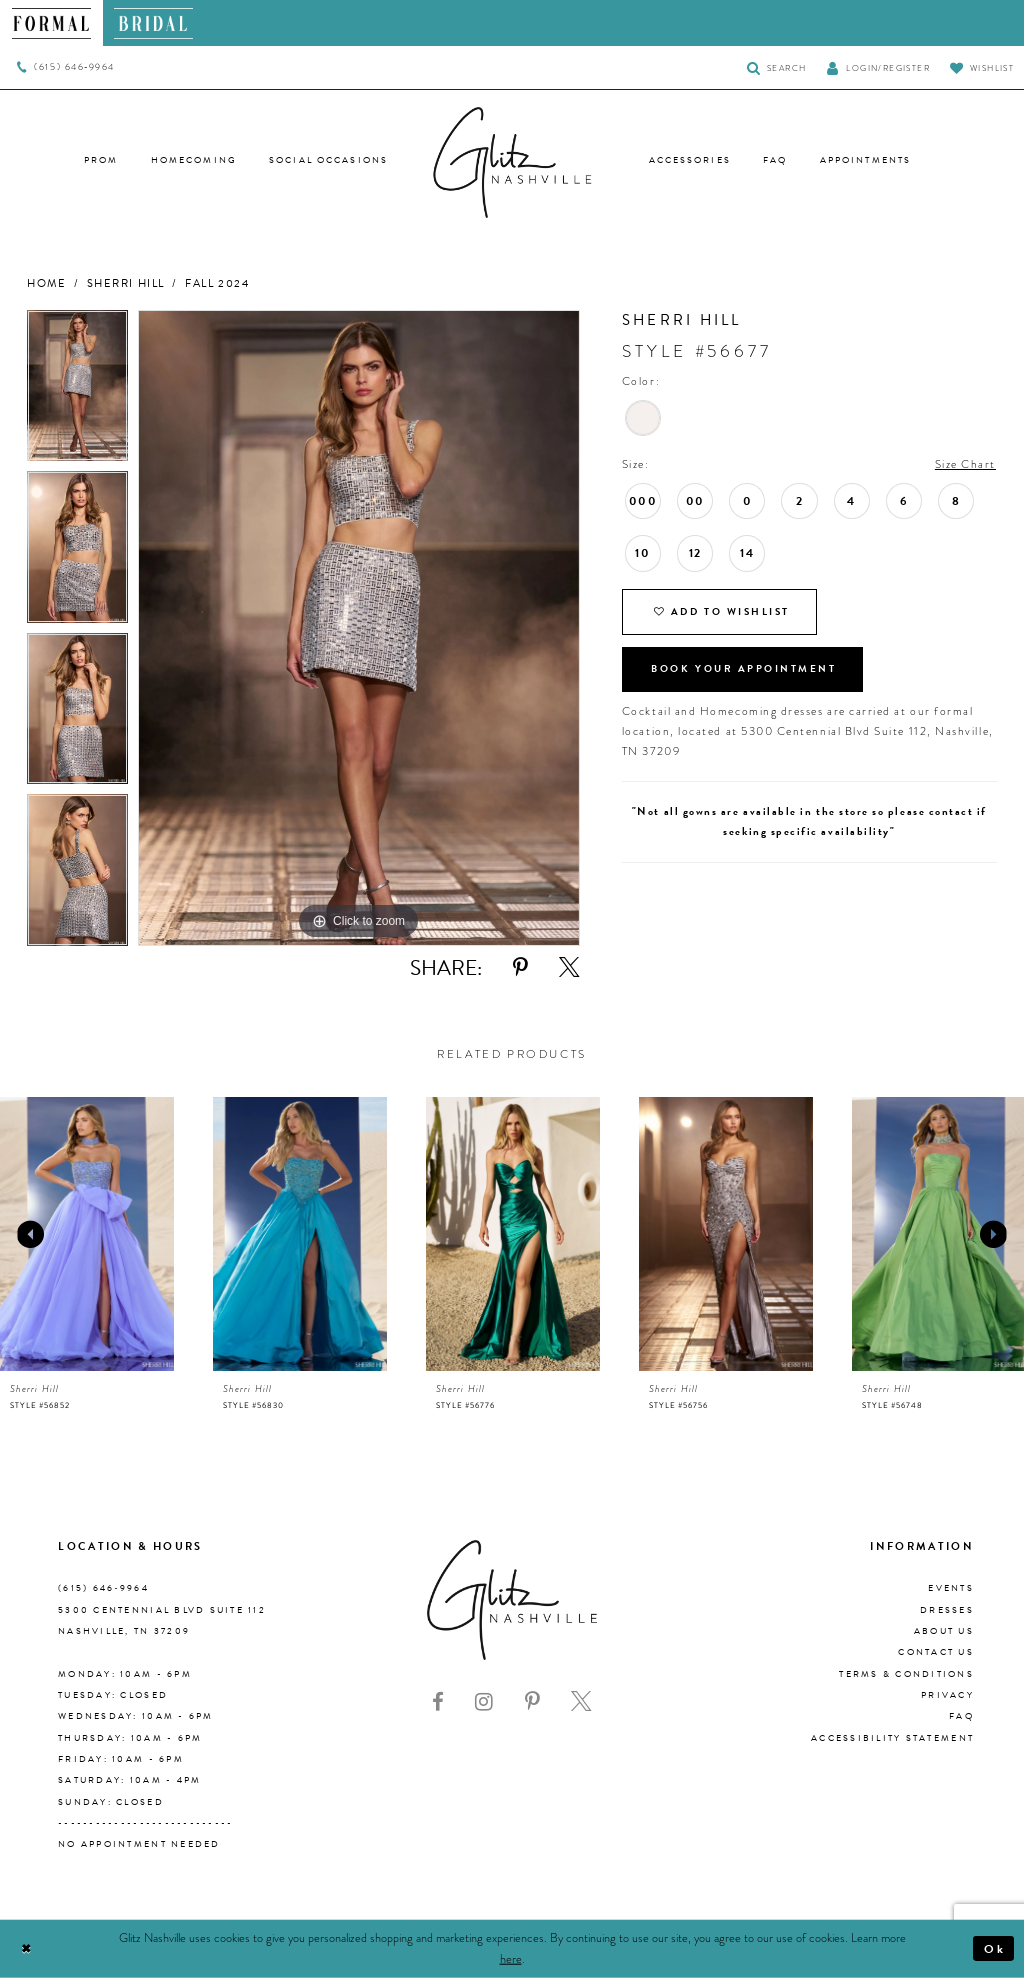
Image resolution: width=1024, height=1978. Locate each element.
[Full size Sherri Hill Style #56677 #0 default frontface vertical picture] (359, 628)
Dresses (947, 1610)
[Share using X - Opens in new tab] (569, 968)
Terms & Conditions (906, 1674)
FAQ (961, 1716)
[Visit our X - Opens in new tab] (581, 1702)
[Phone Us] (65, 68)
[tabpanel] (77, 391)
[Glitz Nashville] (512, 163)
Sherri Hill (126, 283)
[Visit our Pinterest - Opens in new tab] (532, 1702)
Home (46, 283)
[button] (878, 67)
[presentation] (87, 1234)
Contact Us (936, 1652)
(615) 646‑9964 (103, 1588)
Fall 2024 (217, 283)
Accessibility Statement (892, 1738)
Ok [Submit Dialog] (995, 1948)
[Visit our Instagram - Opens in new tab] (484, 1702)
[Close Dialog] (26, 1948)
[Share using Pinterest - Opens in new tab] (520, 968)
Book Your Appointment (745, 670)
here (511, 1959)
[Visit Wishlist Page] (982, 67)
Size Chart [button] (965, 464)
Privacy (947, 1695)
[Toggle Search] (776, 67)
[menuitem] (51, 23)
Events (951, 1588)
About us (944, 1631)
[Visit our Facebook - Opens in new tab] (438, 1702)
